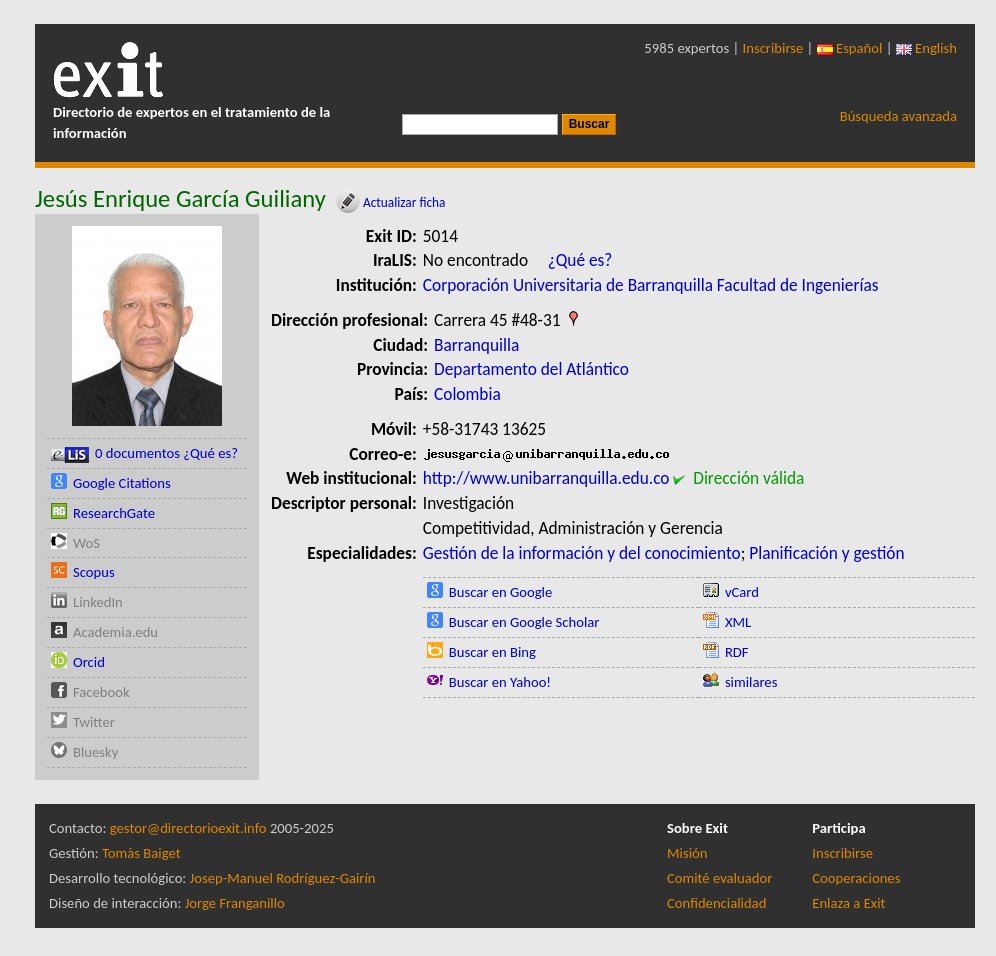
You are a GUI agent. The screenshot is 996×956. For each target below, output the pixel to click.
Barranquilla (476, 345)
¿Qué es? (580, 260)
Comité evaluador (719, 878)
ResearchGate (114, 513)
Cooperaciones (856, 878)
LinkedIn (98, 602)
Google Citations (122, 483)
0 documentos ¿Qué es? (144, 453)
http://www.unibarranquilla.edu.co (546, 478)
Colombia (467, 394)
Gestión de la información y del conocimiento (582, 553)
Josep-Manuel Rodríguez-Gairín (283, 878)
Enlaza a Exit (848, 903)
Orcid (89, 662)
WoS (86, 543)
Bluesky (95, 752)
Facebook (101, 692)
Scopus (94, 572)
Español (850, 48)
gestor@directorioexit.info (188, 828)
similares (751, 682)
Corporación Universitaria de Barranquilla (568, 285)
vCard (742, 592)
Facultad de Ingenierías (798, 285)
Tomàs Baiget (141, 853)
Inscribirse (773, 48)
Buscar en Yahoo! (500, 682)
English (926, 48)
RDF (737, 652)
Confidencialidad (716, 903)
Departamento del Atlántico (531, 369)
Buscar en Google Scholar (524, 622)
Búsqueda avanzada (898, 116)
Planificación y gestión (826, 553)
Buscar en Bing (492, 652)
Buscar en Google (501, 592)
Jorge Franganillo (235, 903)
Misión (687, 853)
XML (738, 622)
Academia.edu (115, 632)
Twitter (94, 722)
